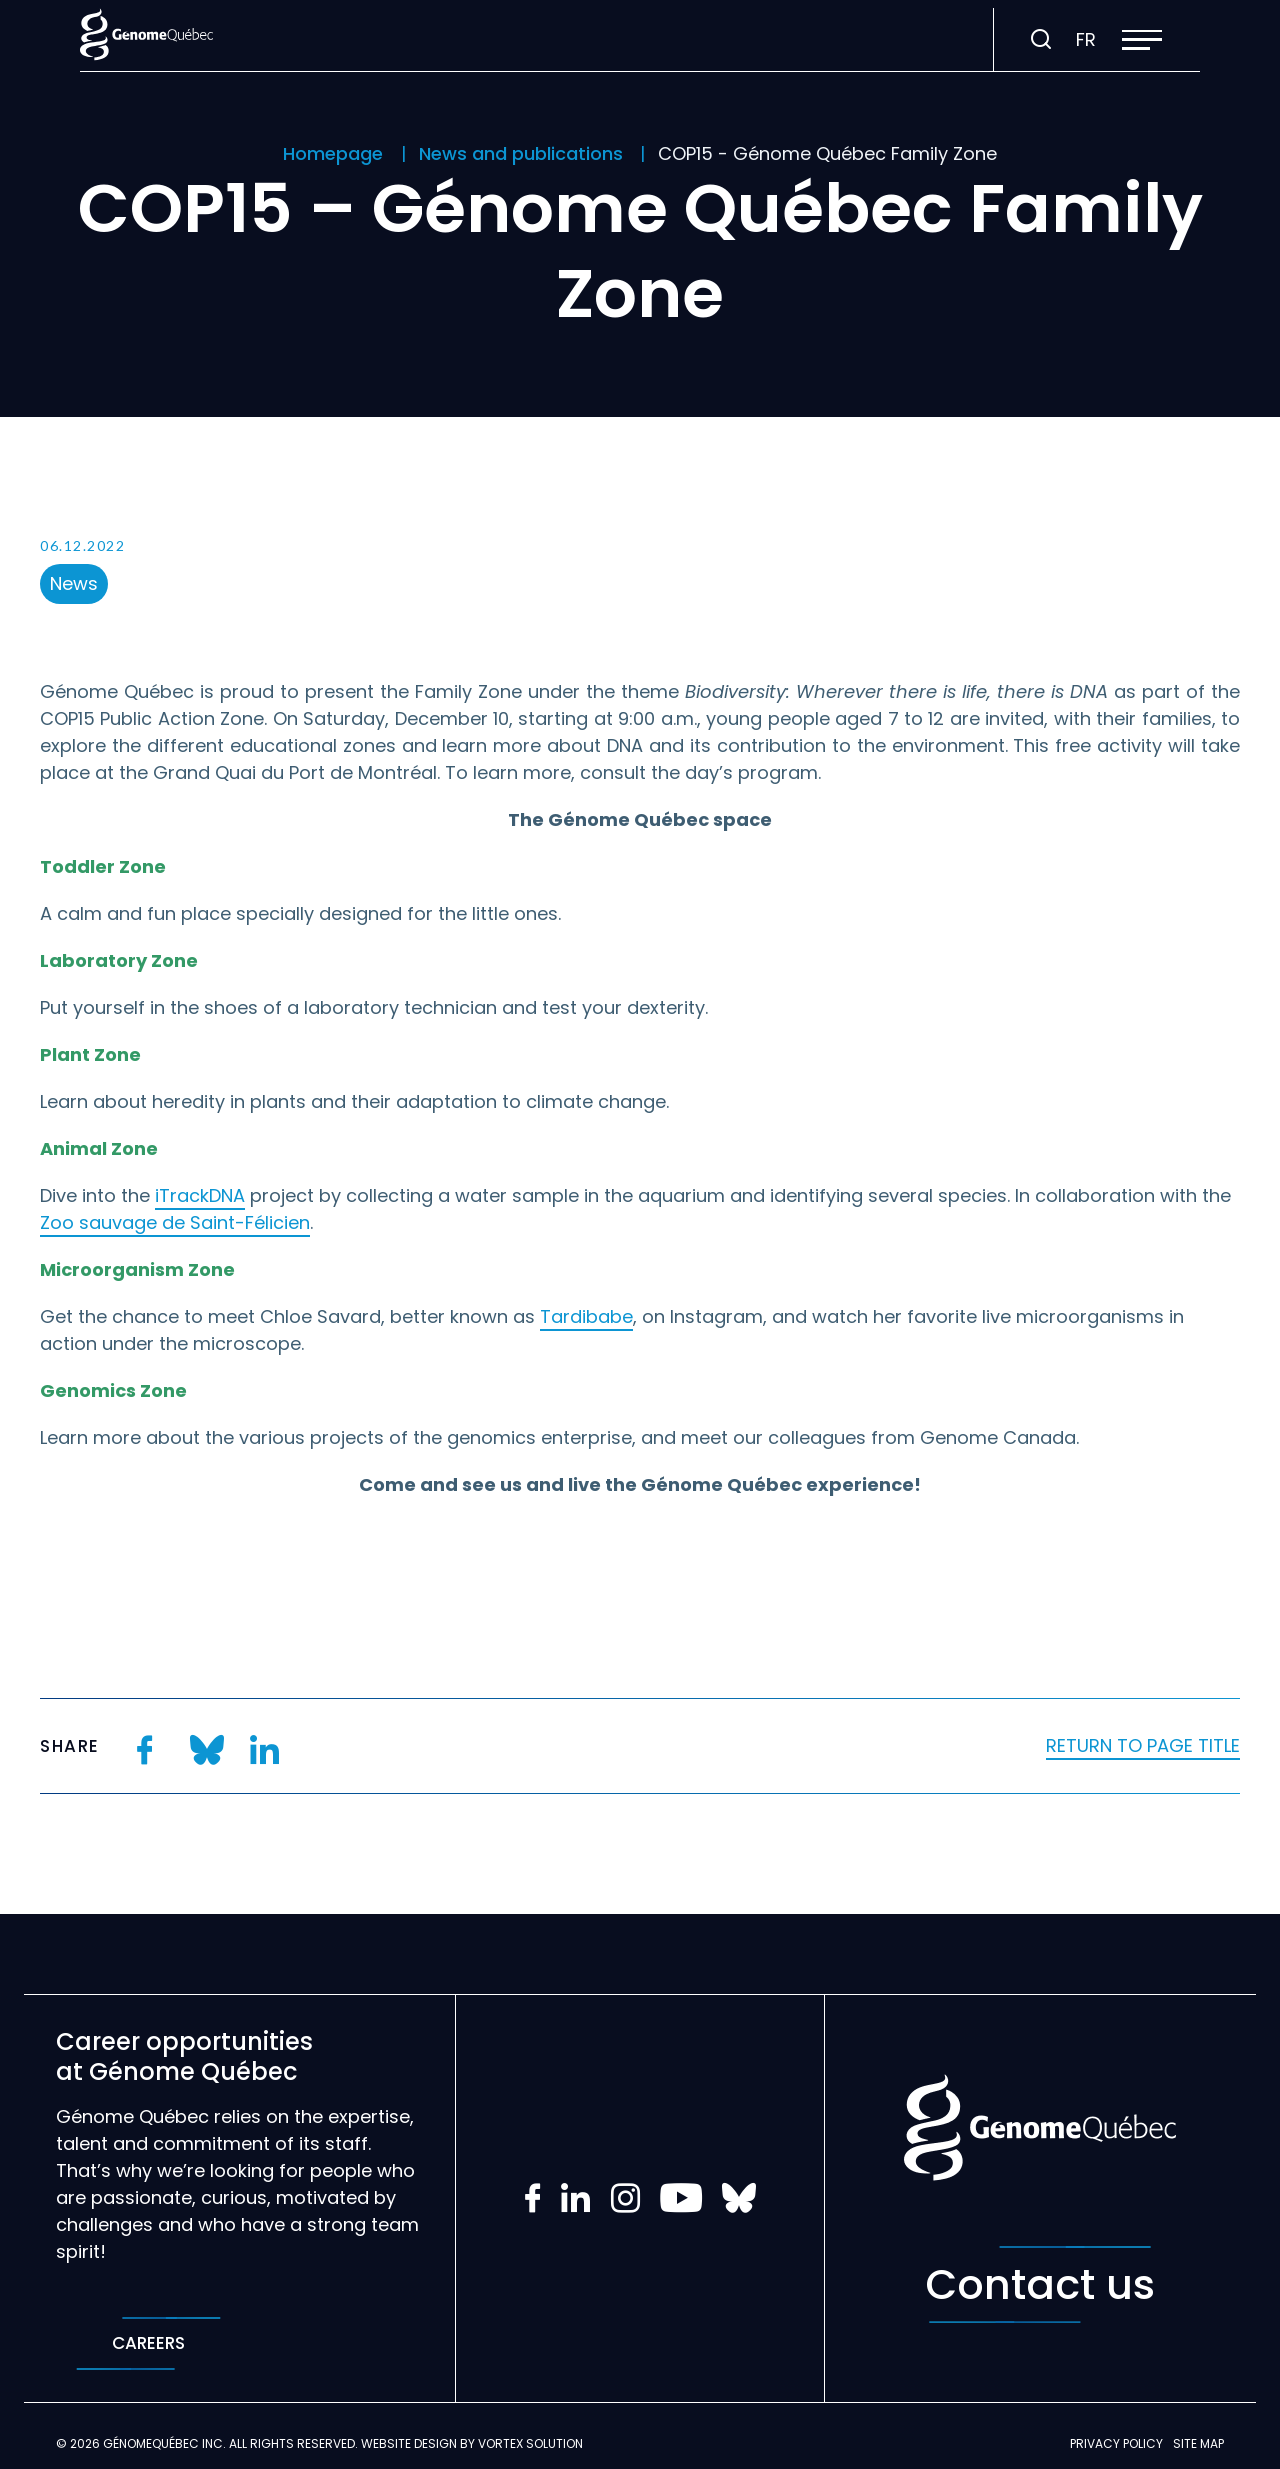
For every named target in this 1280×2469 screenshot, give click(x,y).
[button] (1142, 40)
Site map (1198, 2443)
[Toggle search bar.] (1041, 40)
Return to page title (1143, 1745)
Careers (148, 2343)
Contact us (1040, 2284)
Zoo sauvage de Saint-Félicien (175, 1222)
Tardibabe (586, 1316)
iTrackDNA (200, 1195)
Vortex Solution (530, 2443)
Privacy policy (1116, 2443)
